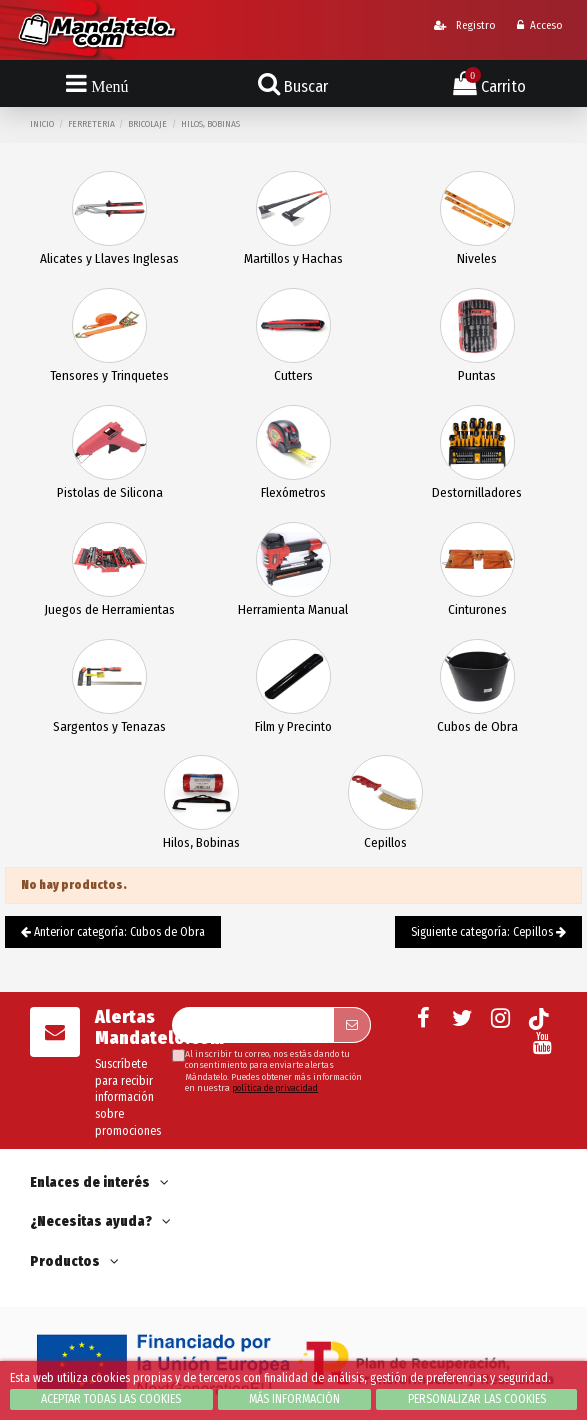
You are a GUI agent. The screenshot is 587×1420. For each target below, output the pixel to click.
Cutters (293, 375)
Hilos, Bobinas (201, 842)
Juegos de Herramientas (109, 609)
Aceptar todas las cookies (111, 1399)
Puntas (477, 375)
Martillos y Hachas (293, 258)
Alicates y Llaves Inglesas (109, 258)
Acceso (539, 25)
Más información (294, 1399)
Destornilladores (477, 492)
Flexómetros (293, 492)
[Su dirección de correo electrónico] (252, 1025)
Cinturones (477, 609)
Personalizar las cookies (477, 1399)
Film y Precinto (293, 726)
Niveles (477, 258)
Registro (464, 25)
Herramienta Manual (293, 609)
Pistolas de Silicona (110, 492)
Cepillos (385, 842)
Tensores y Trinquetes (109, 375)
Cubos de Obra (477, 726)
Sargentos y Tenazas (109, 726)
